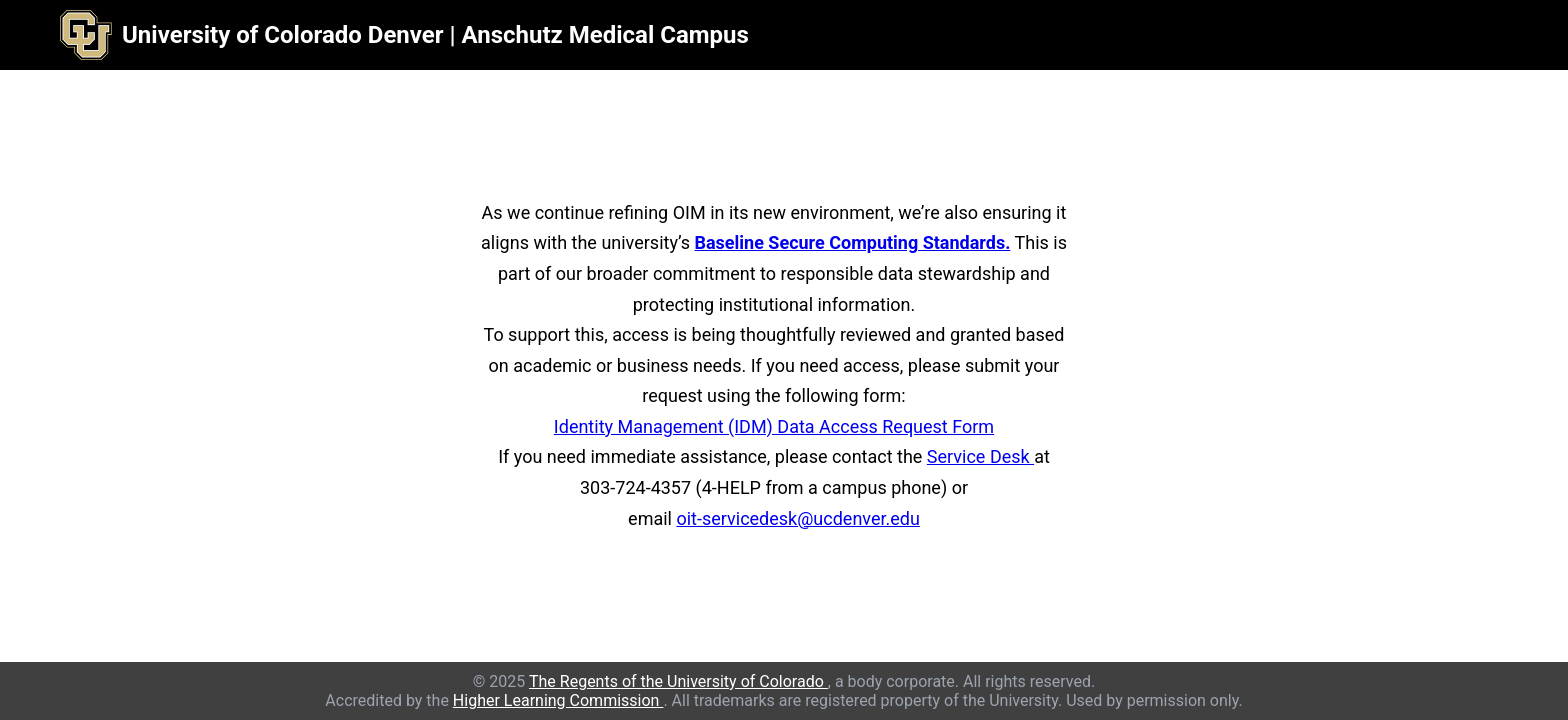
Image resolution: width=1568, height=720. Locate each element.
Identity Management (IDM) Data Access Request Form (774, 426)
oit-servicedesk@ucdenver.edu (797, 518)
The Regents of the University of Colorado (678, 681)
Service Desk (980, 456)
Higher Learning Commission (558, 700)
